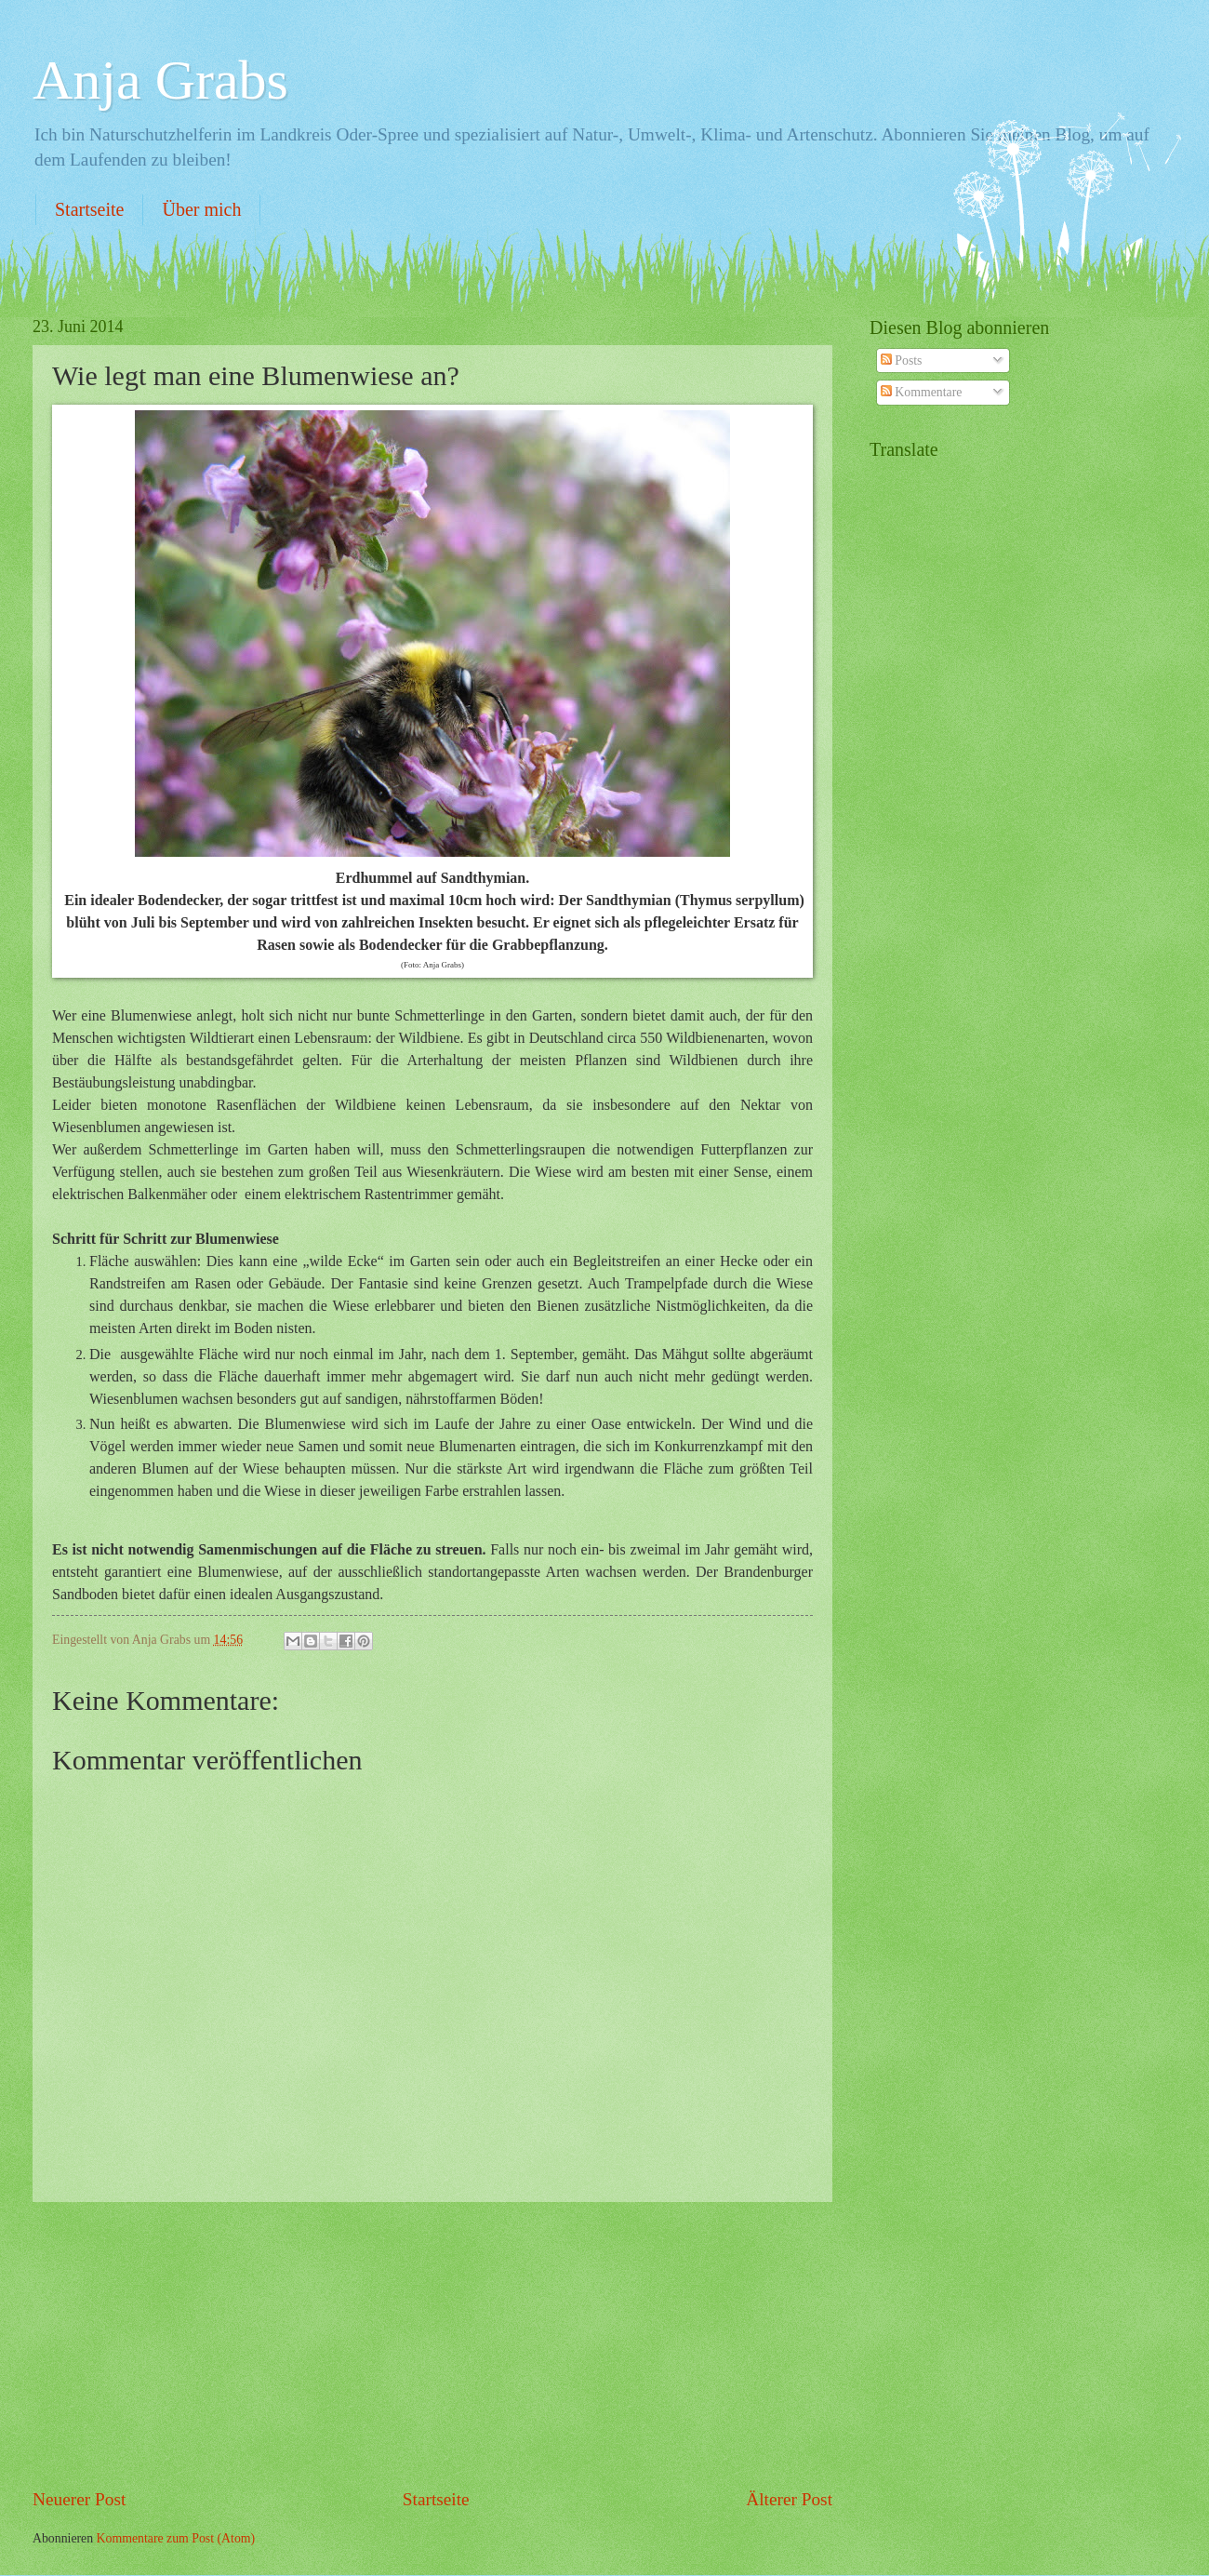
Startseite (89, 209)
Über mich (201, 209)
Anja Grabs (160, 80)
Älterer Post (789, 2499)
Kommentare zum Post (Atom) (176, 2538)
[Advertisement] (432, 2344)
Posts (902, 360)
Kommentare (921, 392)
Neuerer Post (79, 2499)
